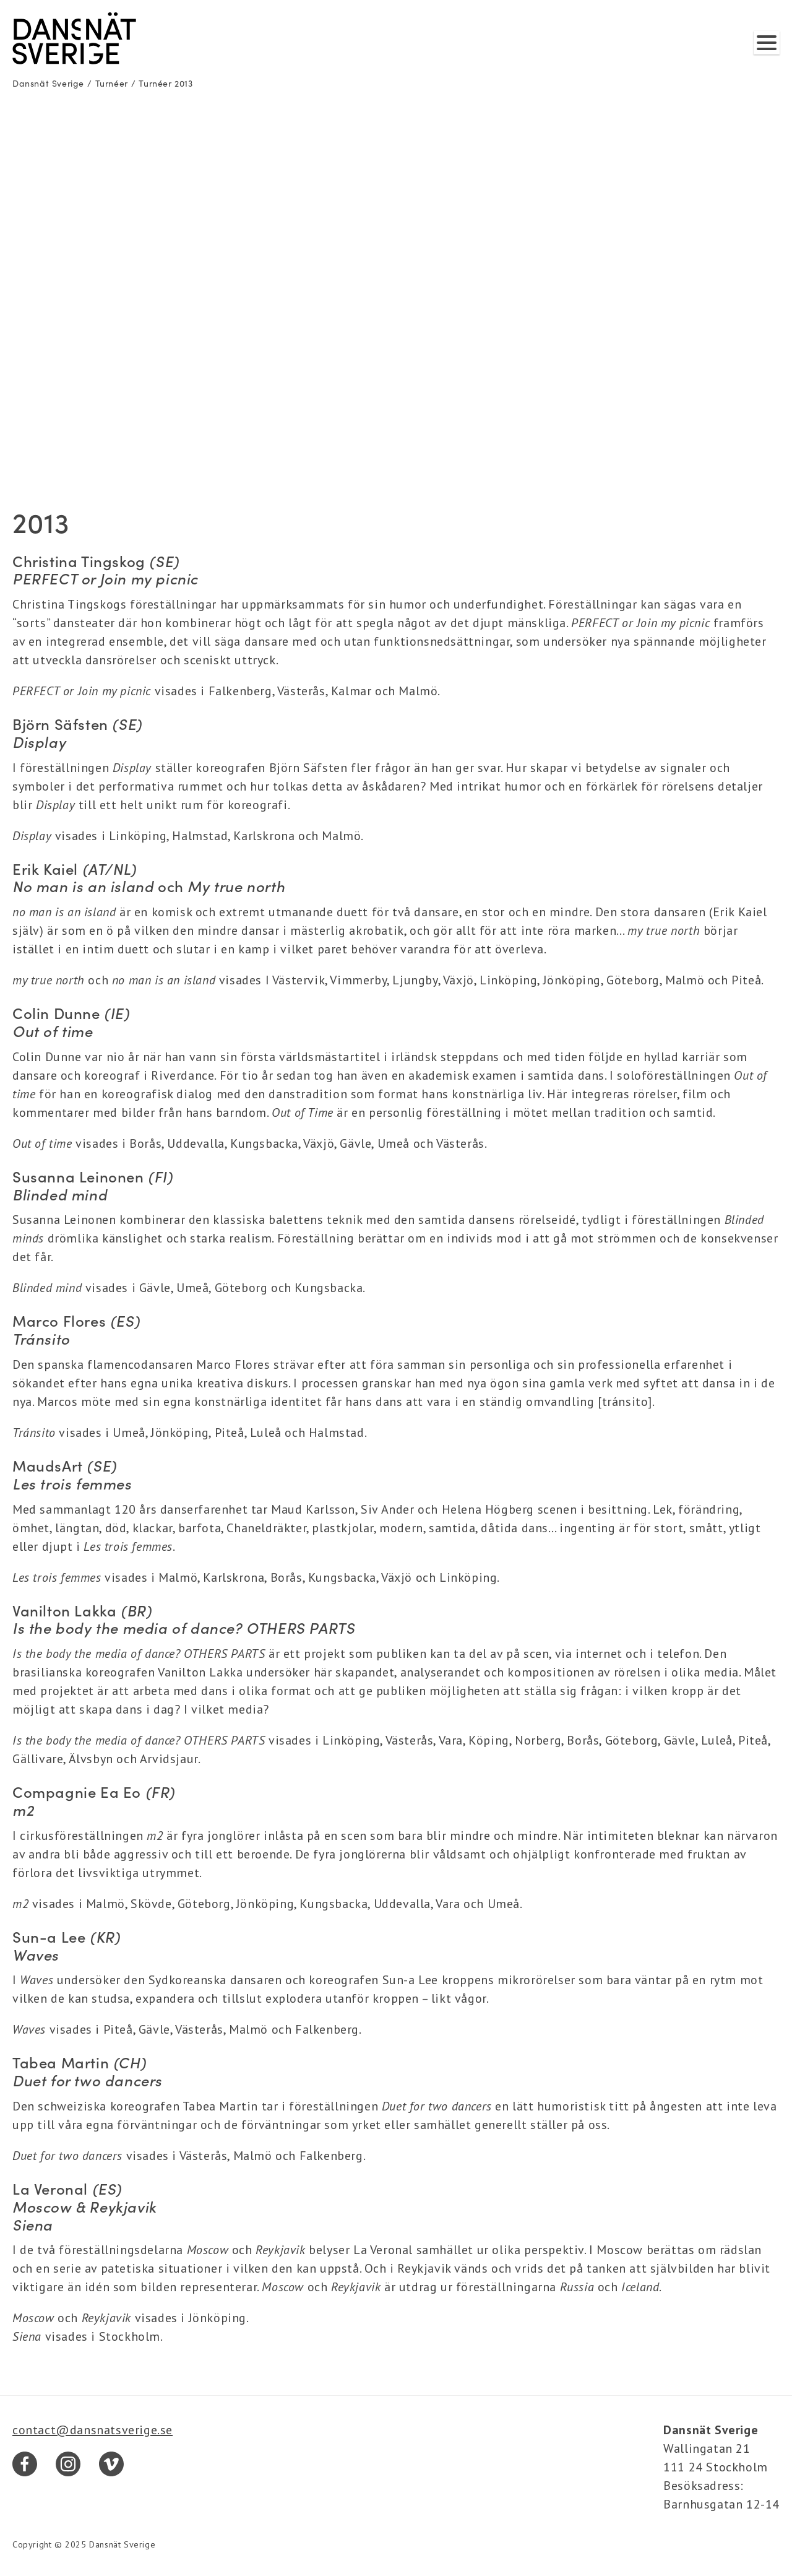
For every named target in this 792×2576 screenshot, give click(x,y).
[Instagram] (68, 2464)
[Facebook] (24, 2464)
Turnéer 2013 (165, 83)
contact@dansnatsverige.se (92, 2430)
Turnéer (111, 83)
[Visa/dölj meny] (767, 43)
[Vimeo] (111, 2464)
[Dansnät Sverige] (74, 38)
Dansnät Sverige (48, 83)
